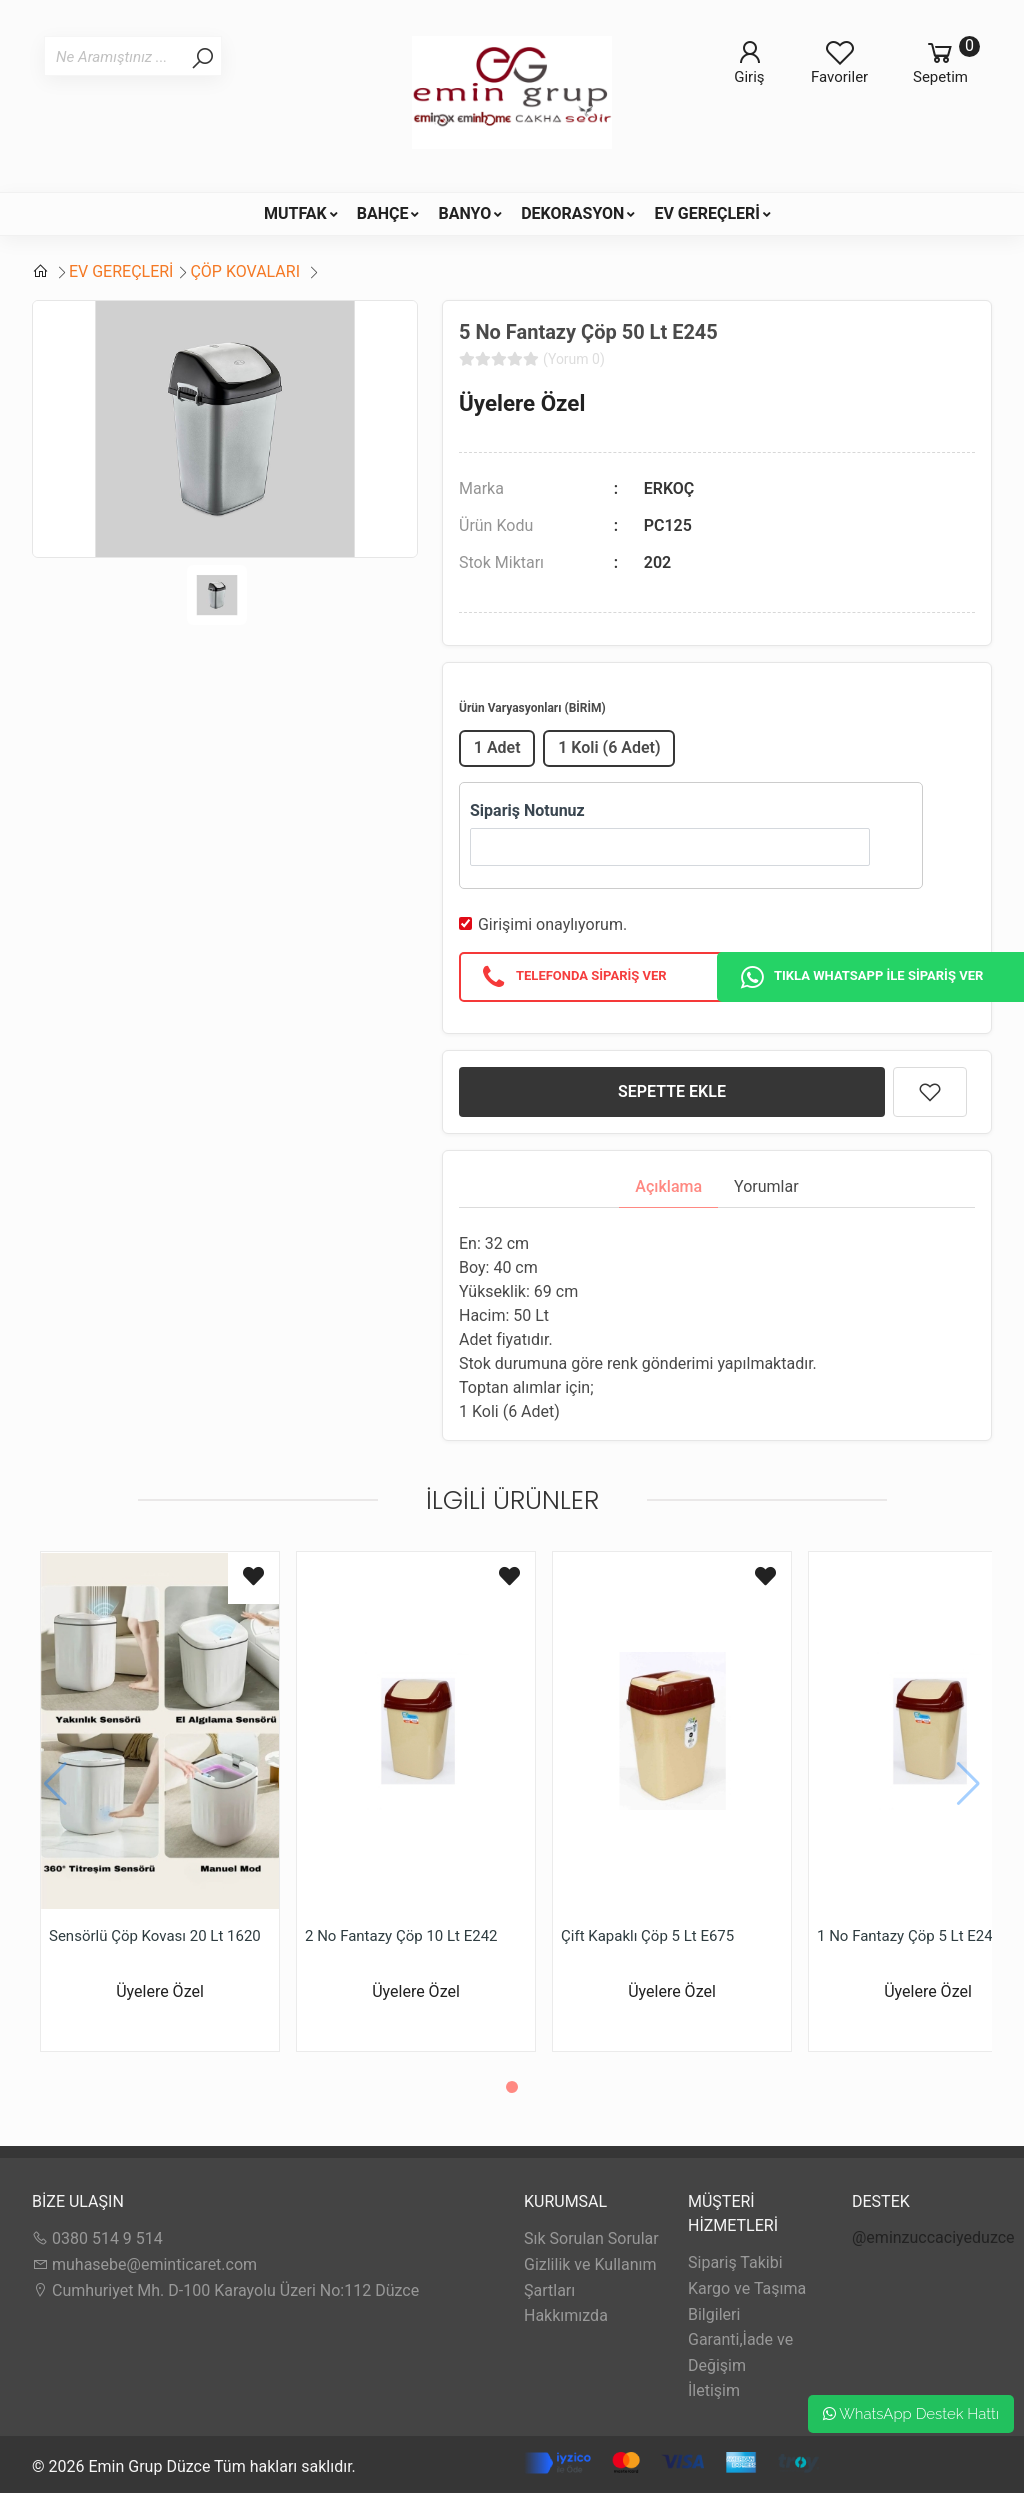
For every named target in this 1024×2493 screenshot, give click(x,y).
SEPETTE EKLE (672, 1091)
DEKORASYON (572, 213)
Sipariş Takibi (735, 2262)
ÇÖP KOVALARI (247, 271)
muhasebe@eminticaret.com (144, 2264)
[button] (512, 2087)
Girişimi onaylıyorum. (552, 924)
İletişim (714, 2390)
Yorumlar (766, 1186)
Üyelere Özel (522, 403)
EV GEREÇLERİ (707, 213)
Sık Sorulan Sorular (591, 2238)
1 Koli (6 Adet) (609, 747)
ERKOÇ (669, 488)
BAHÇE (383, 213)
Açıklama (668, 1186)
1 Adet (497, 747)
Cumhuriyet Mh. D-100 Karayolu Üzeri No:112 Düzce (225, 2290)
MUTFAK (295, 213)
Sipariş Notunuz (527, 810)
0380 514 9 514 (97, 2238)
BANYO (464, 213)
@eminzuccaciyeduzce (933, 2237)
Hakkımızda (566, 2315)
